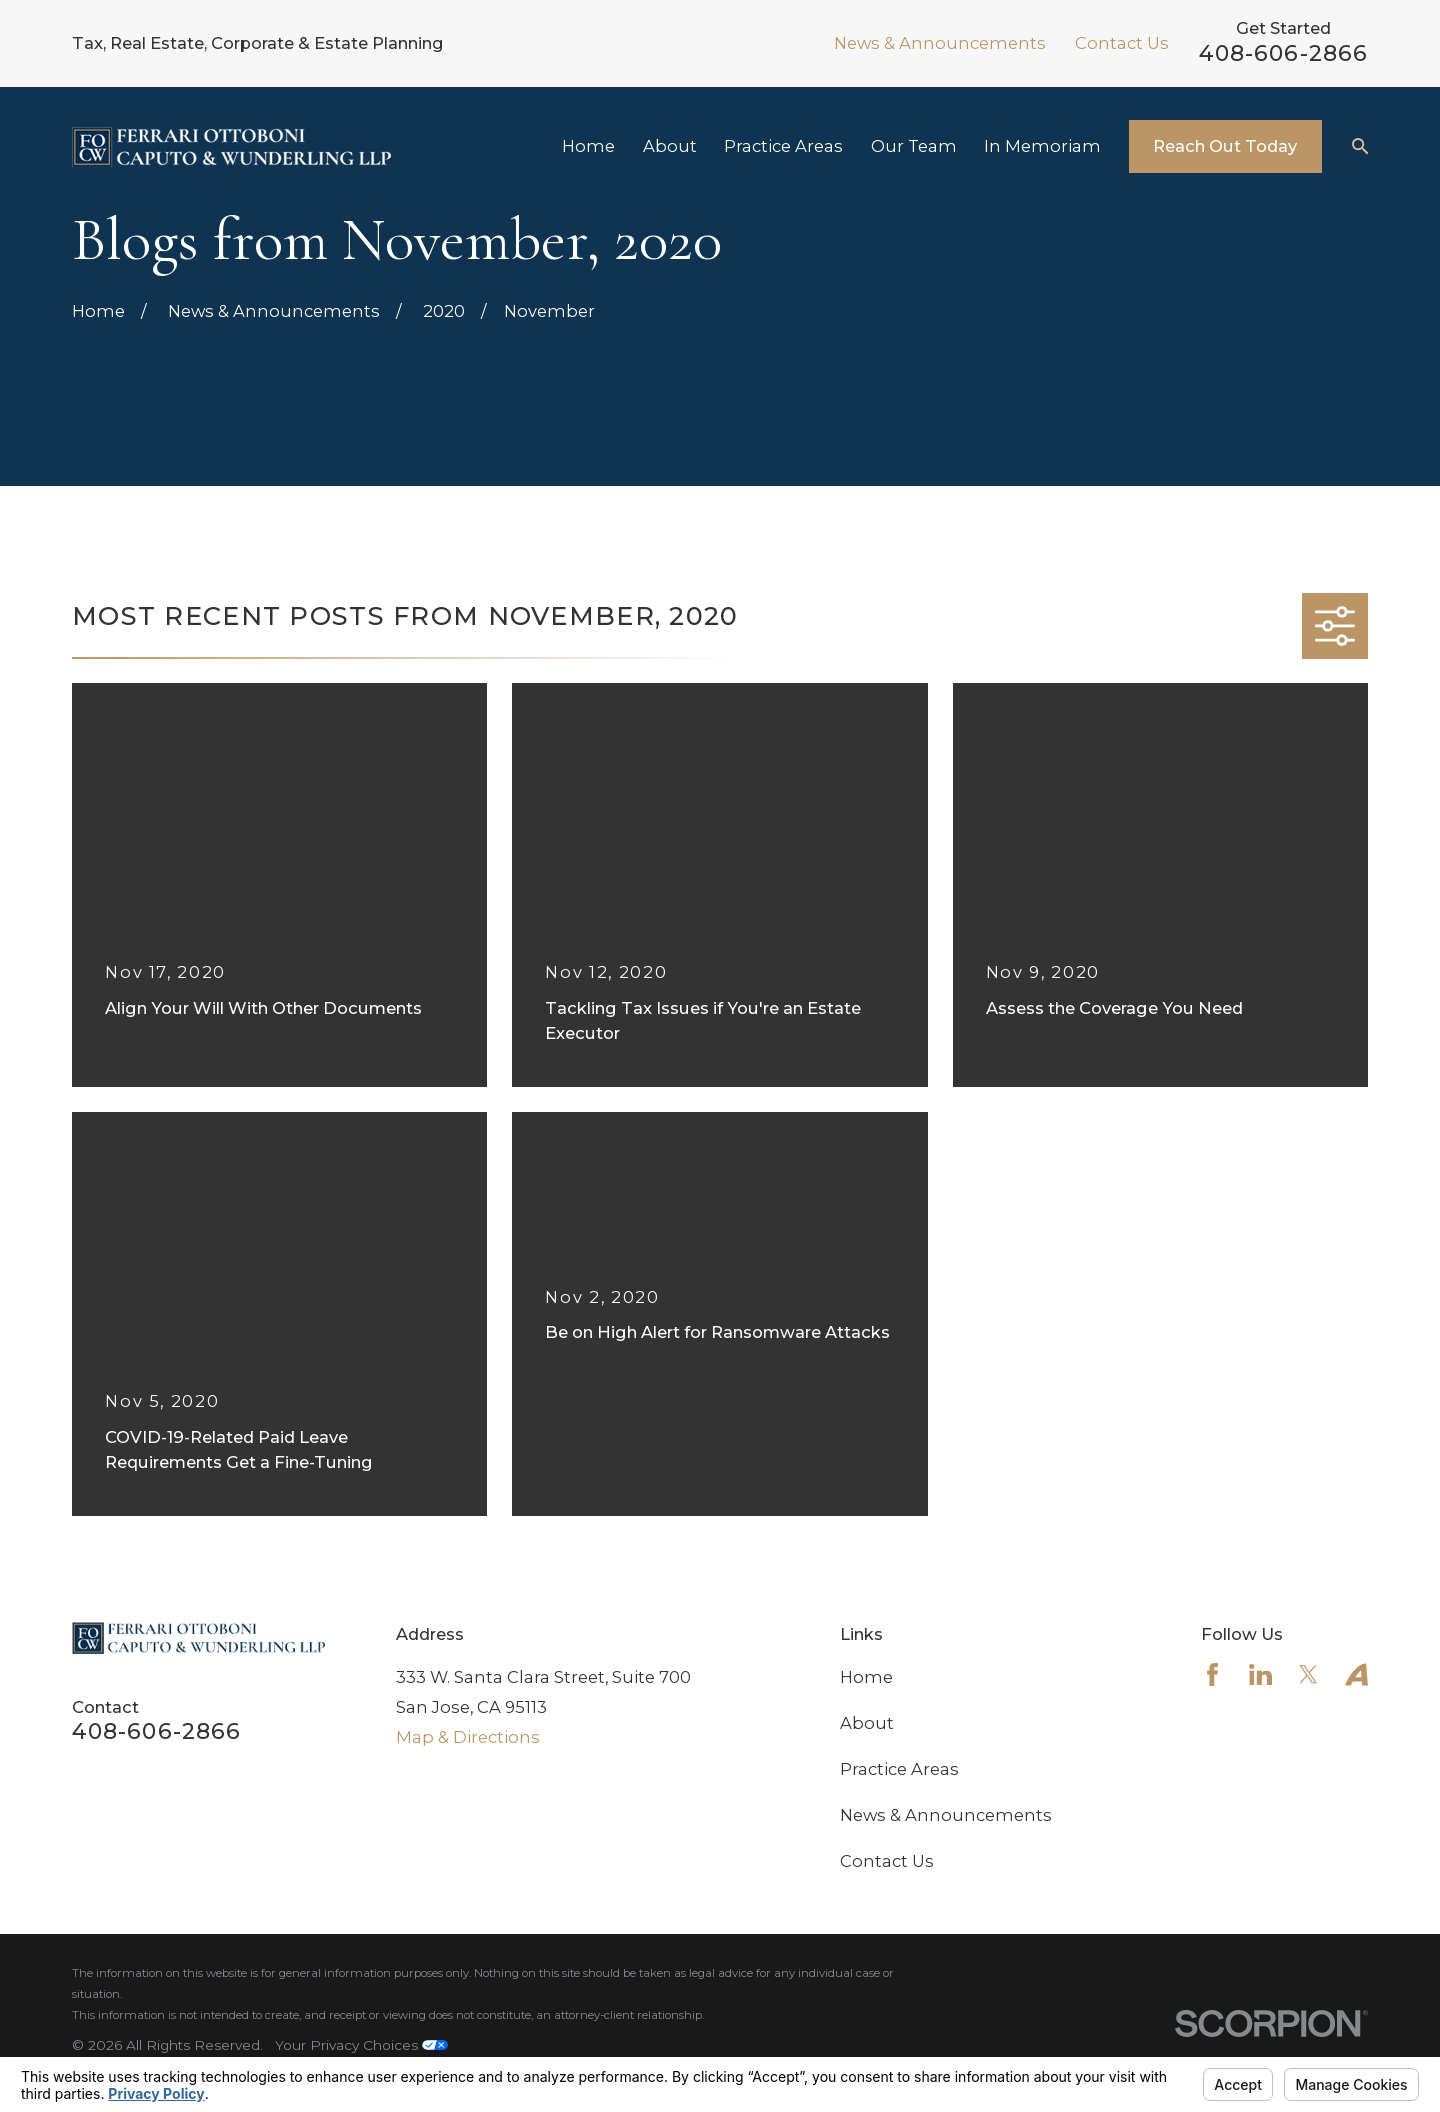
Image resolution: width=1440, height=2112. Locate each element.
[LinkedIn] (1260, 1674)
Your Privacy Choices (361, 2045)
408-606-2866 (1283, 53)
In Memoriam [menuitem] (1042, 146)
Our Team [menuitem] (914, 146)
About (867, 1723)
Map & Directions (468, 1737)
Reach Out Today (1225, 146)
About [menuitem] (670, 146)
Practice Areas (899, 1769)
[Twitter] (1308, 1674)
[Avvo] (1356, 1674)
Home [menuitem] (588, 146)
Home (866, 1677)
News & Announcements (940, 43)
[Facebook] (1212, 1674)
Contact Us (1122, 43)
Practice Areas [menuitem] (783, 146)
